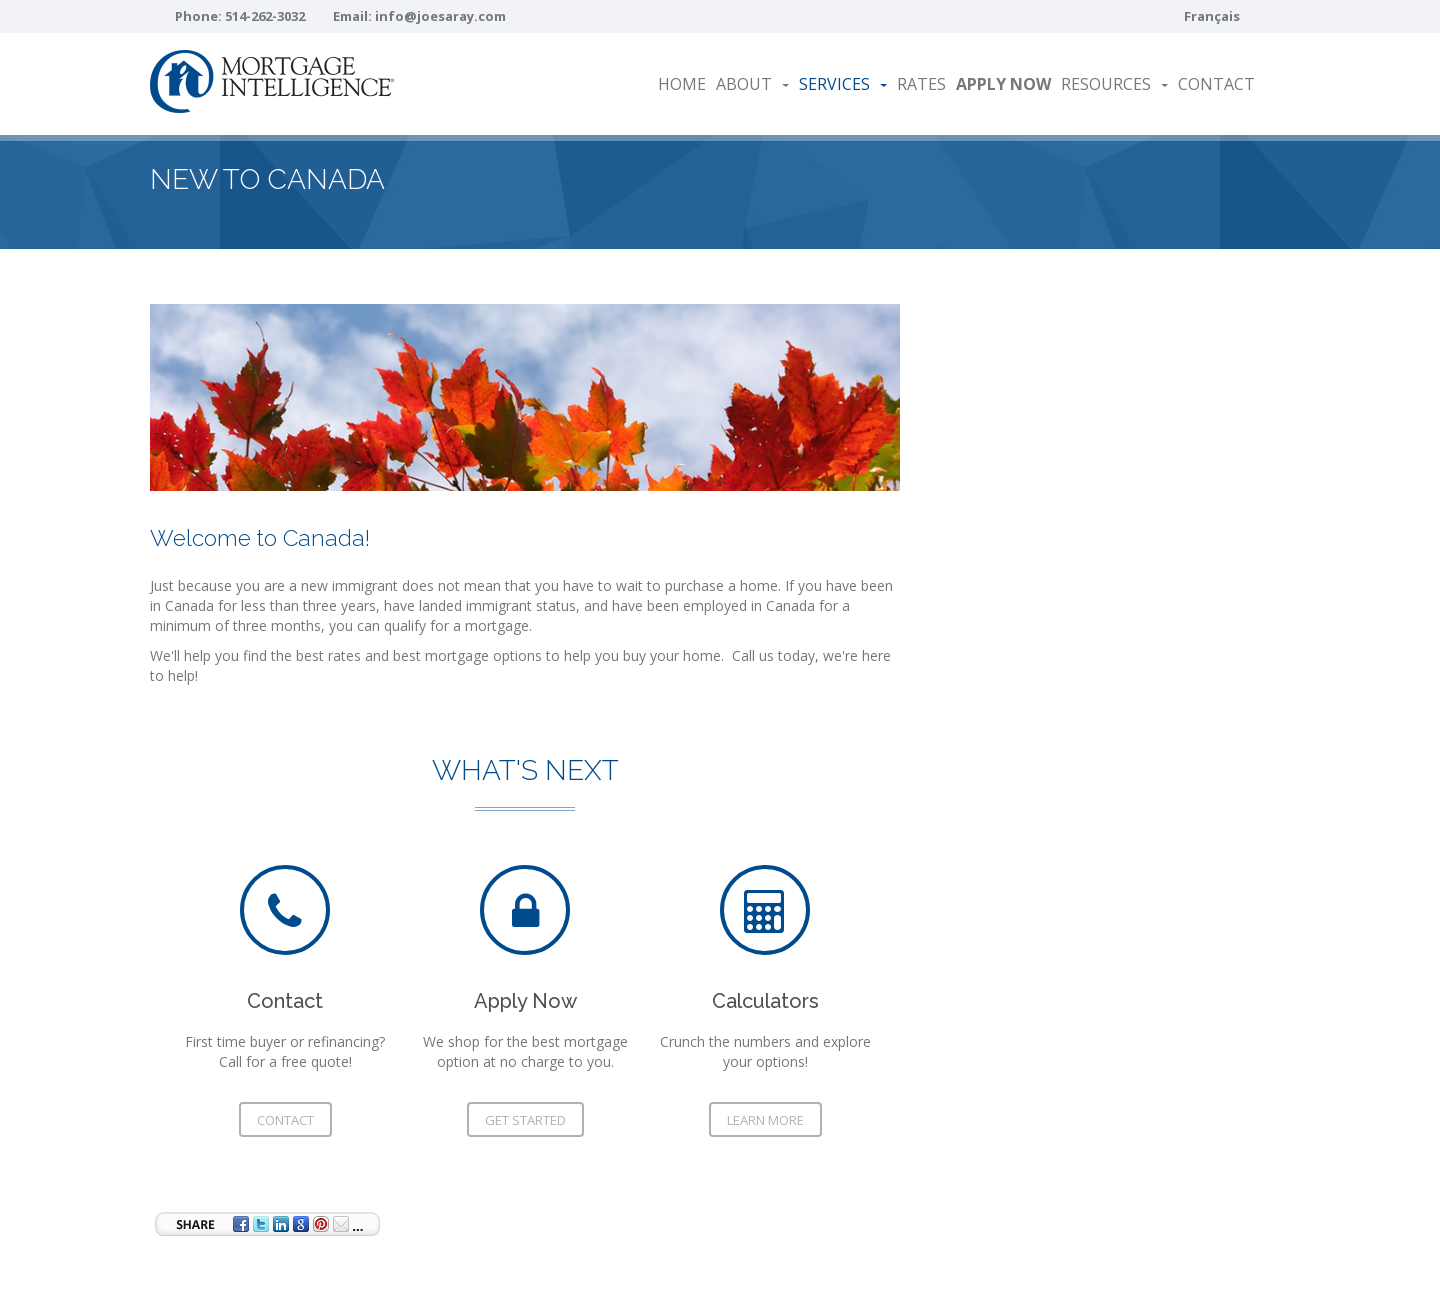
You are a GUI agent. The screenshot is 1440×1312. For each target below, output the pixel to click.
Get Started (525, 1120)
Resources (1114, 84)
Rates (921, 84)
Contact (1216, 84)
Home (682, 84)
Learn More (765, 1120)
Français (1212, 16)
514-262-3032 (265, 16)
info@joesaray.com (440, 16)
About (752, 84)
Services (843, 84)
